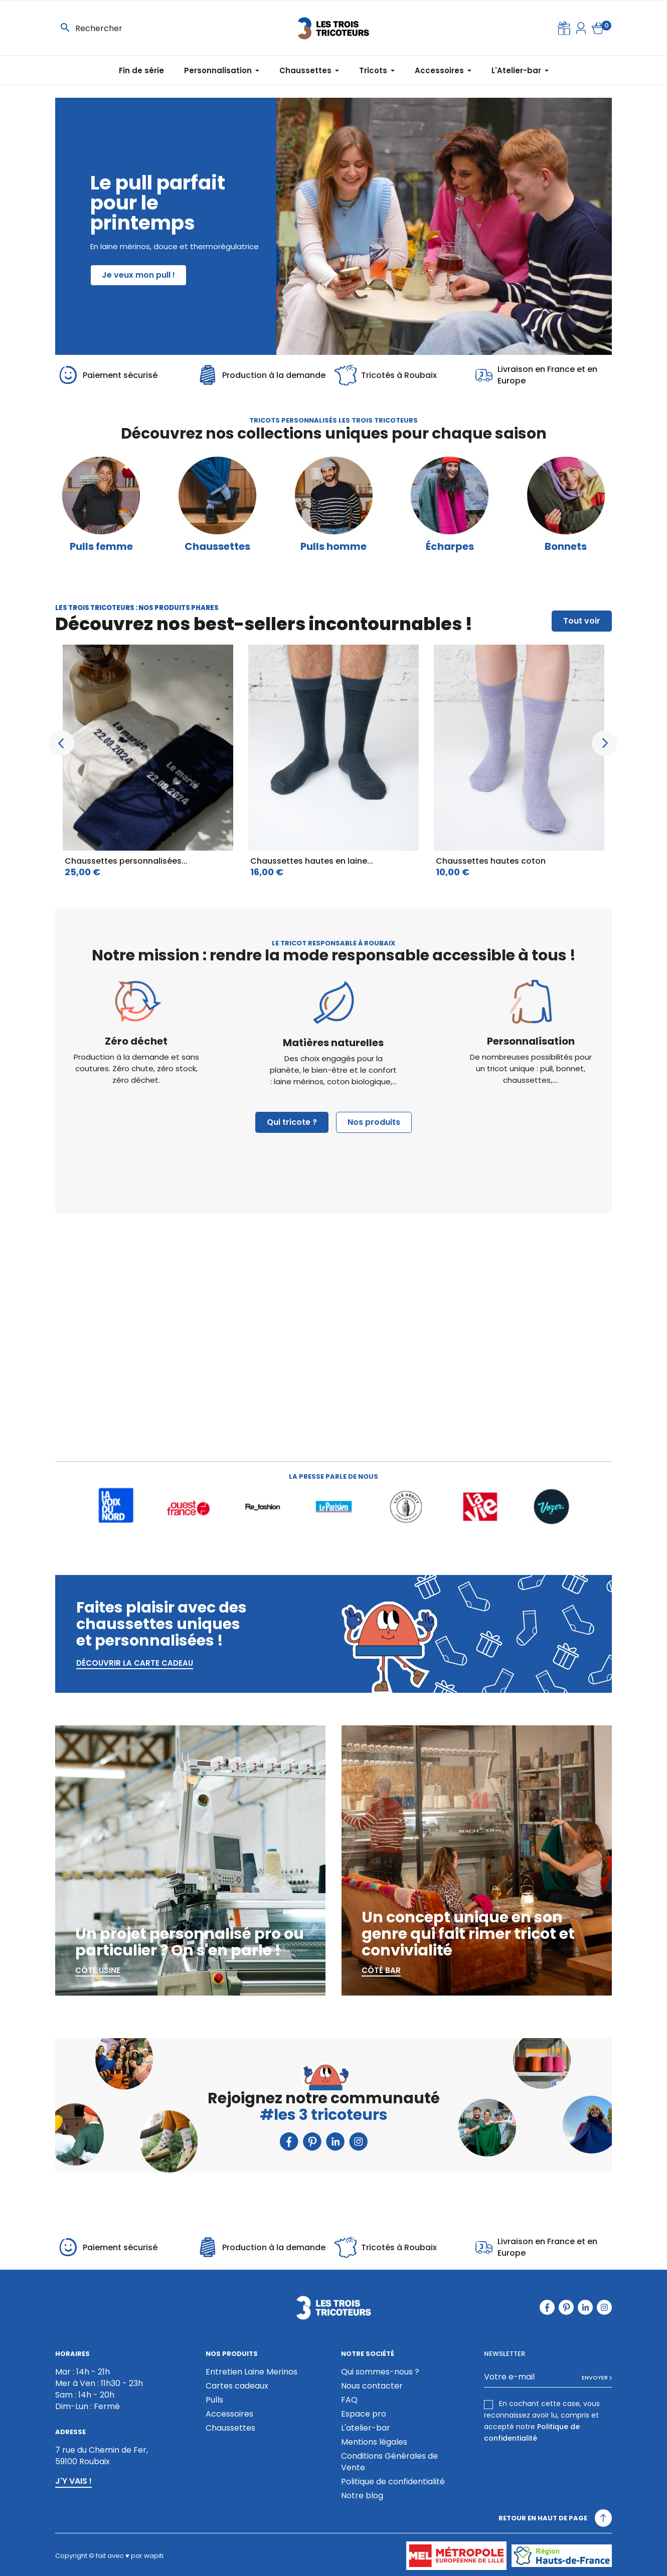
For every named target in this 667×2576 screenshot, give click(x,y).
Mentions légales (374, 2442)
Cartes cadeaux (237, 2386)
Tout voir (581, 621)
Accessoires (229, 2414)
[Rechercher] (121, 28)
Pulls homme (333, 546)
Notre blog (362, 2495)
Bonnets (566, 546)
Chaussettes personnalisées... (126, 861)
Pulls (214, 2400)
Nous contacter (372, 2386)
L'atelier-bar (365, 2428)
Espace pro (363, 2414)
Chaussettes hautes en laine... (311, 861)
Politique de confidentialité (393, 2481)
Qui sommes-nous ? (380, 2371)
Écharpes (450, 546)
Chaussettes (217, 546)
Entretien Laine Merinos (251, 2371)
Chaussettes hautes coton (491, 861)
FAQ (349, 2400)
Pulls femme (101, 546)
